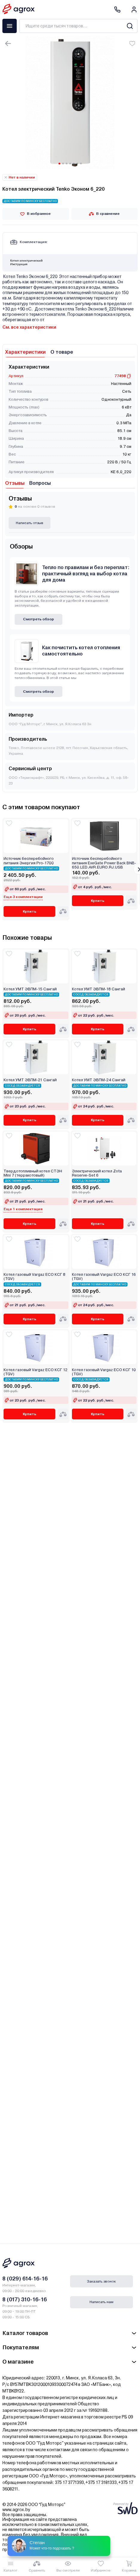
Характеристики (25, 352)
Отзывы (14, 483)
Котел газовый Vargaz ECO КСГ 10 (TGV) (104, 1372)
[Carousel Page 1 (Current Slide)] (59, 163)
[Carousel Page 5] (74, 163)
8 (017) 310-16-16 (24, 2299)
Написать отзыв (29, 523)
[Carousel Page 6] (77, 163)
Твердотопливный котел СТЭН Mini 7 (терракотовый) (33, 1173)
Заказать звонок (101, 2281)
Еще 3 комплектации (23, 897)
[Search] (130, 26)
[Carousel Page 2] (63, 163)
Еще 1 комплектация (23, 1209)
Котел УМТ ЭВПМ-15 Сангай (30, 989)
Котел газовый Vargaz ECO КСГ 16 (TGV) (104, 1277)
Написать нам (101, 2302)
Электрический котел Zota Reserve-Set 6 (97, 1173)
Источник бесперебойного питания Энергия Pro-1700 (29, 861)
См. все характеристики (29, 327)
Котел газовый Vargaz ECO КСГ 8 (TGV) (34, 1277)
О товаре (61, 352)
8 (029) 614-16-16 (25, 2278)
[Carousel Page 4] (70, 163)
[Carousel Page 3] (66, 163)
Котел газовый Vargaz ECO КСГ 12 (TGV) (35, 1372)
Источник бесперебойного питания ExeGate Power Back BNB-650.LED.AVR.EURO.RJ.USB (104, 863)
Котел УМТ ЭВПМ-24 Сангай (98, 1080)
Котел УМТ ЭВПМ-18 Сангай (98, 989)
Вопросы (40, 483)
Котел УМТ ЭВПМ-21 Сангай (30, 1080)
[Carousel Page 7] (81, 163)
